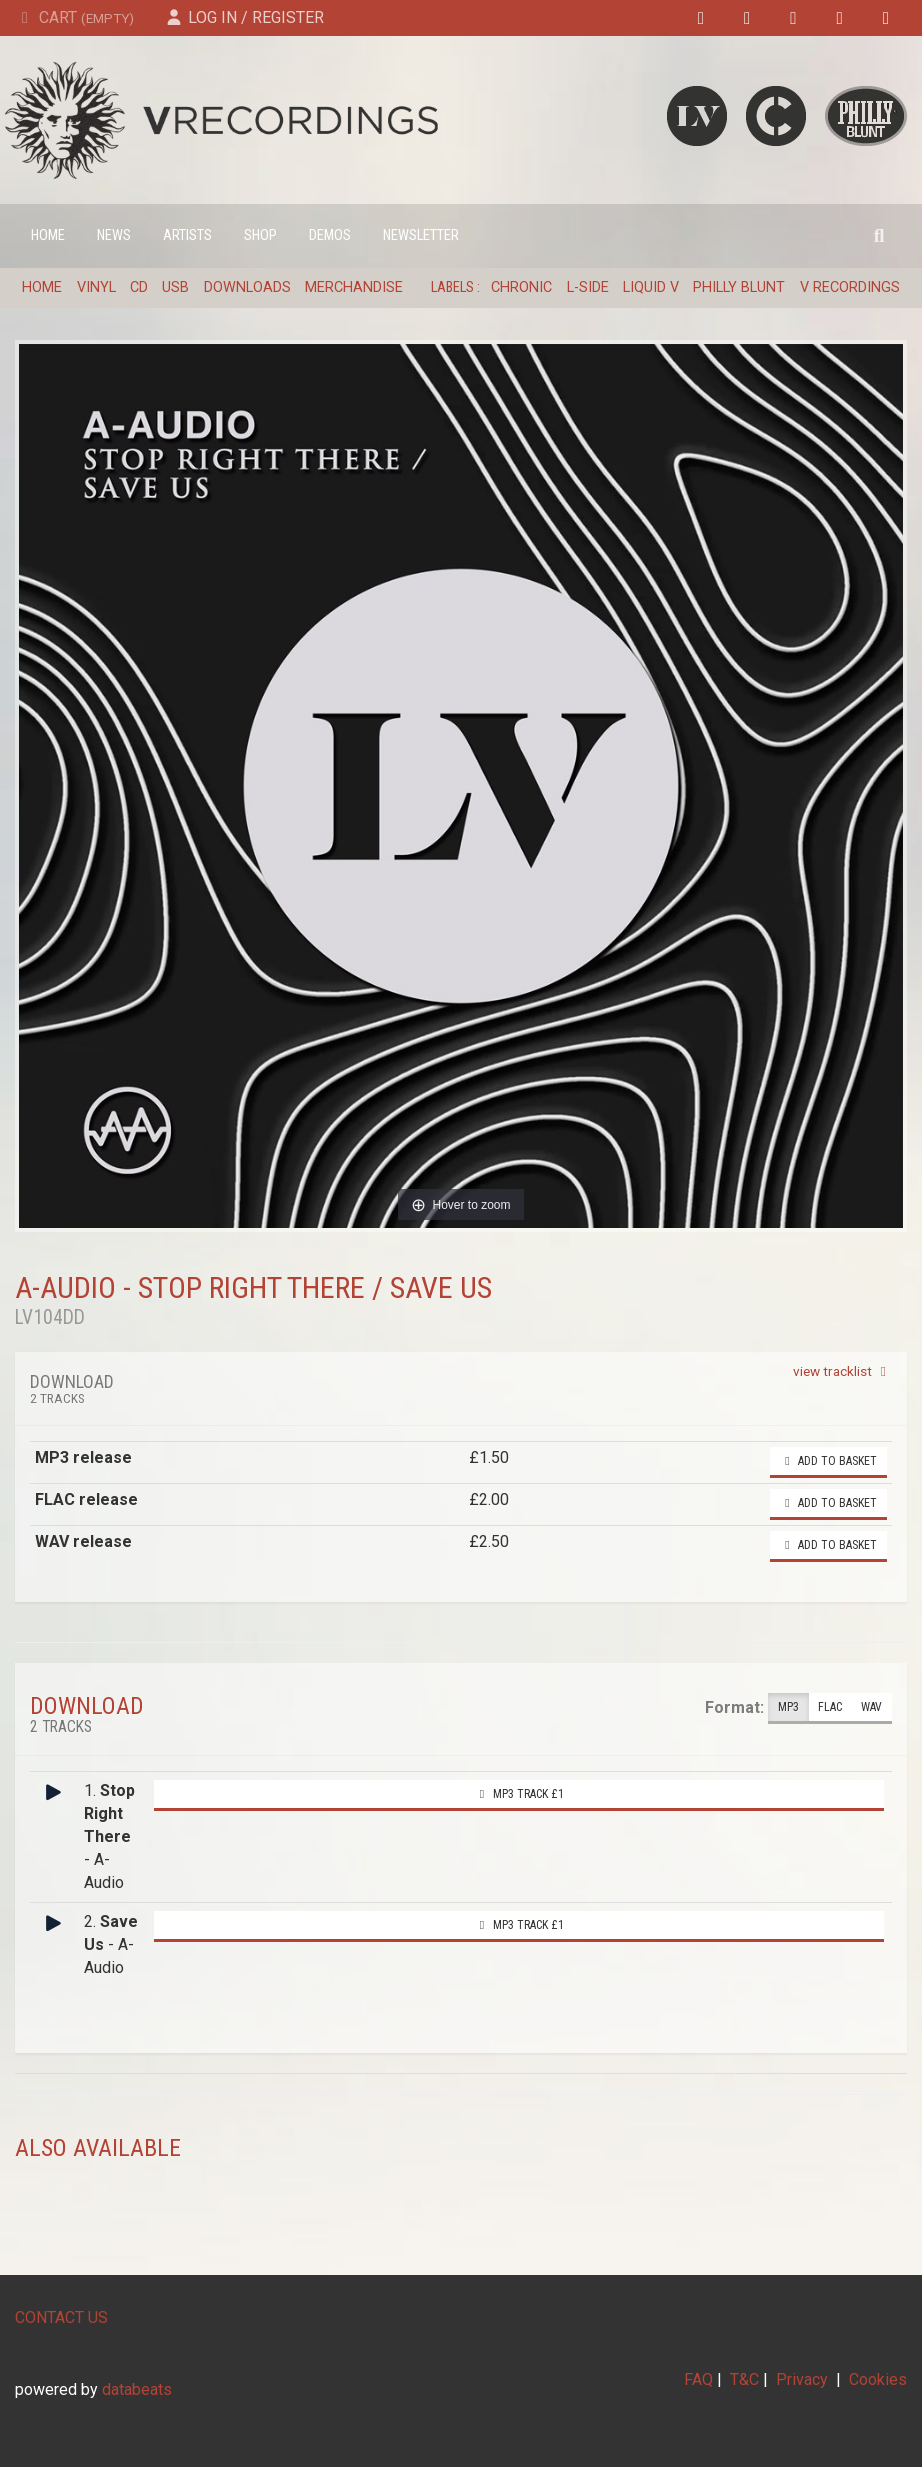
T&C (744, 2379)
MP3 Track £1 (519, 1794)
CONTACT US (61, 2317)
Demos (330, 235)
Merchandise (354, 287)
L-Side (588, 287)
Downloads (247, 287)
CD (139, 287)
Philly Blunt (739, 287)
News (114, 235)
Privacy (802, 2379)
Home (48, 235)
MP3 (788, 1707)
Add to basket (828, 1461)
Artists (187, 235)
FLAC (830, 1707)
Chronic (521, 287)
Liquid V (651, 287)
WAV (871, 1707)
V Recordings (850, 287)
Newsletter (421, 235)
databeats (137, 2389)
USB (175, 287)
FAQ (698, 2379)
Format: (734, 1707)
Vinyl (96, 287)
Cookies (878, 2379)
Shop (260, 235)
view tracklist (842, 1371)
